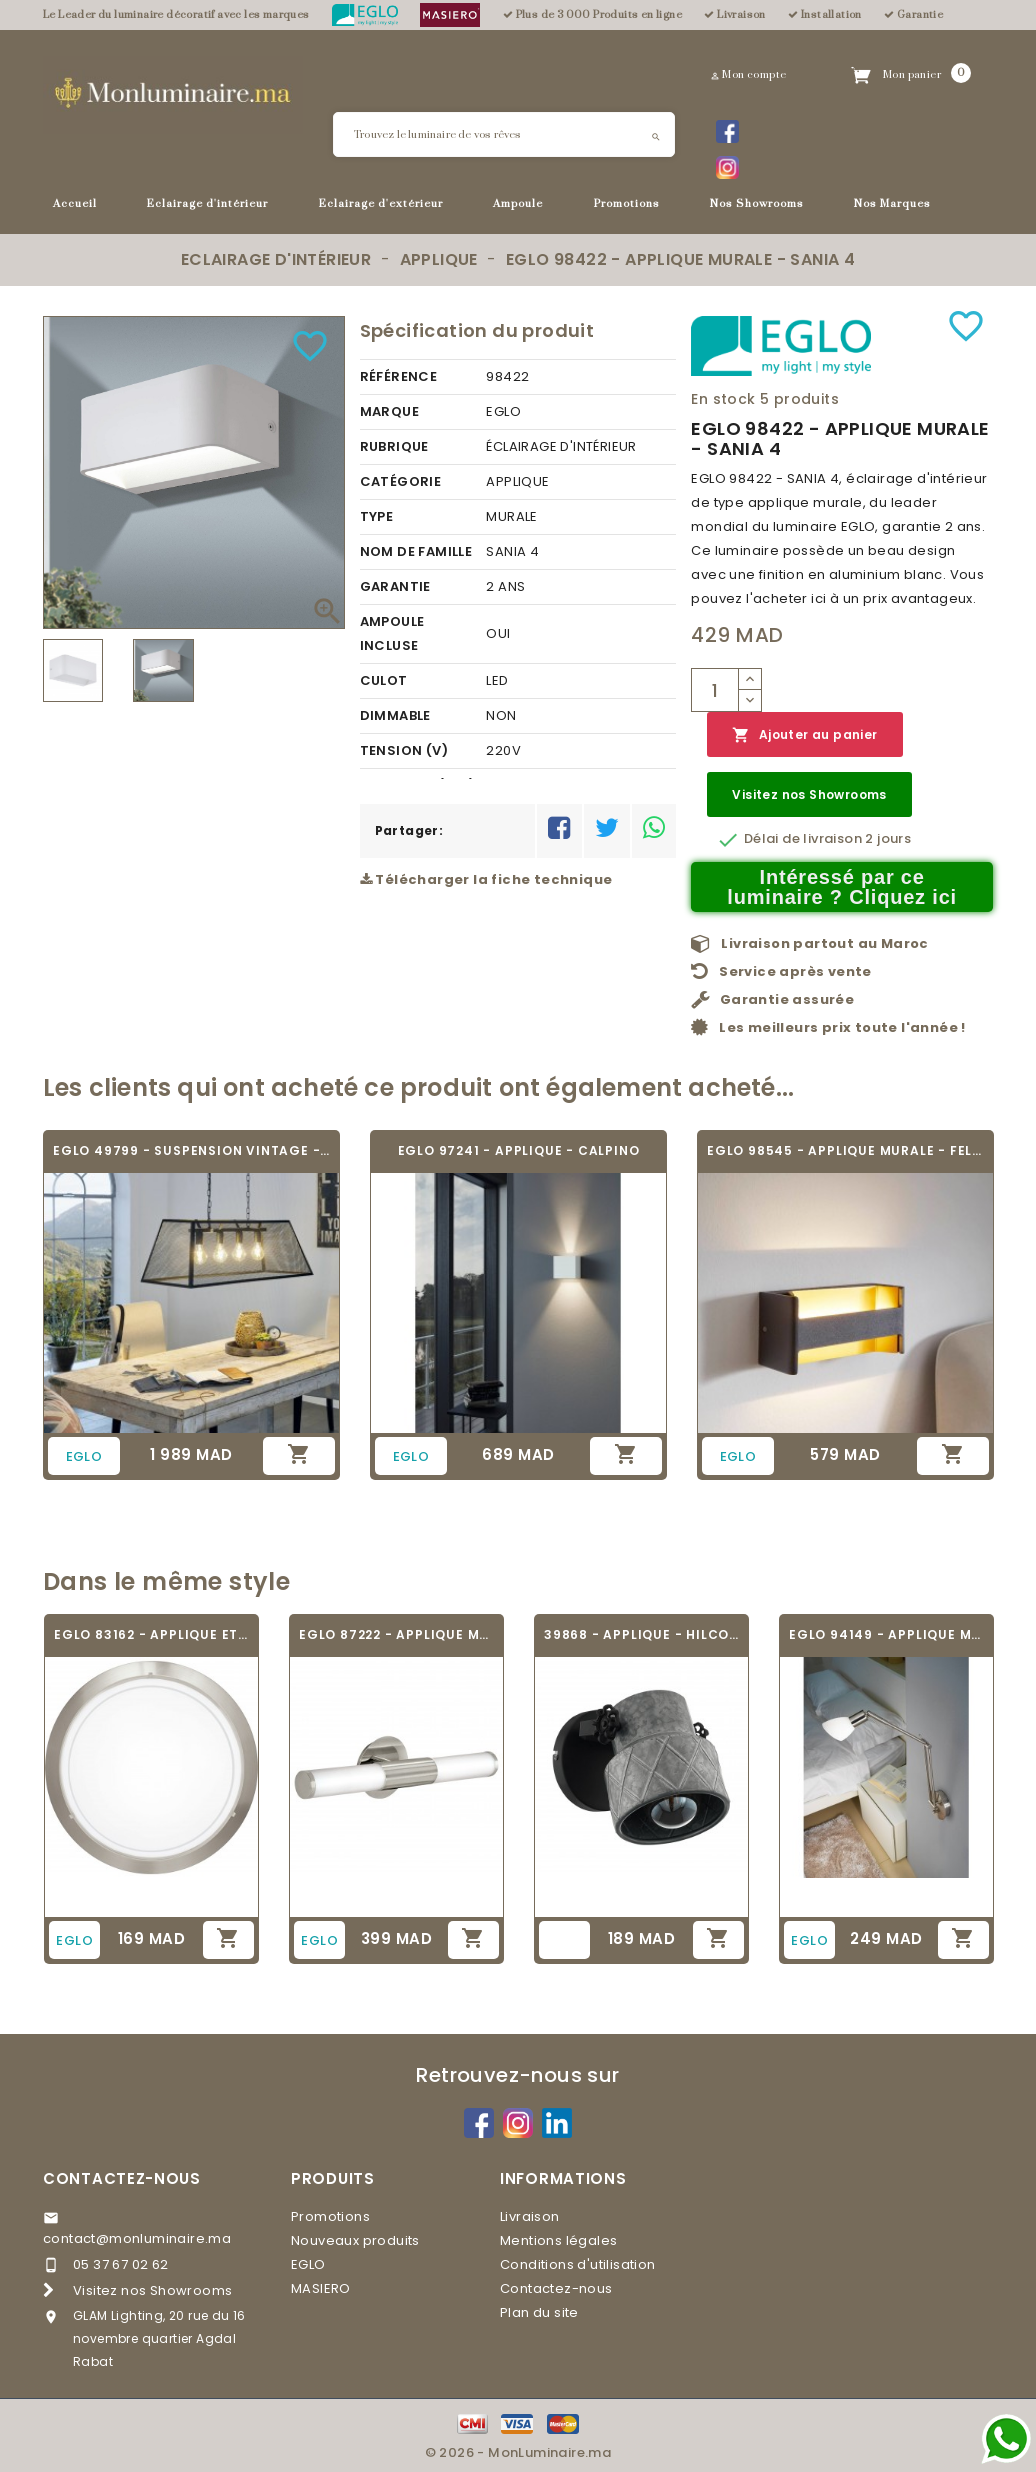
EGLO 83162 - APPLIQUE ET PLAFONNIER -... (151, 1634)
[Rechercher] (504, 134)
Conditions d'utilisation (578, 2264)
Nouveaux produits (355, 2240)
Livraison (530, 2216)
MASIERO (321, 2288)
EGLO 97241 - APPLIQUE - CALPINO (519, 1150)
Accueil (75, 204)
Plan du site (539, 2312)
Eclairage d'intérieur (207, 204)
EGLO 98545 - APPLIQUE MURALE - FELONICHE (845, 1150)
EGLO (308, 2264)
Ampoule (518, 204)
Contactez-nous (122, 2178)
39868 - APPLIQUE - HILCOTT (641, 1634)
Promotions (627, 204)
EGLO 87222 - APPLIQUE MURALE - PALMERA (396, 1634)
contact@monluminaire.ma (137, 2238)
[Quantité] (715, 690)
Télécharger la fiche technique (486, 879)
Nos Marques (892, 204)
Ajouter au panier (804, 735)
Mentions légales (558, 2240)
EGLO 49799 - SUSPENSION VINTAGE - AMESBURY (191, 1150)
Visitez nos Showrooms (809, 794)
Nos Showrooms (757, 204)
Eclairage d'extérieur (381, 204)
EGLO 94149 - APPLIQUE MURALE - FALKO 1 (886, 1634)
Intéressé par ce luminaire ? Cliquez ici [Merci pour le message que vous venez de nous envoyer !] (842, 887)
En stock (723, 399)
